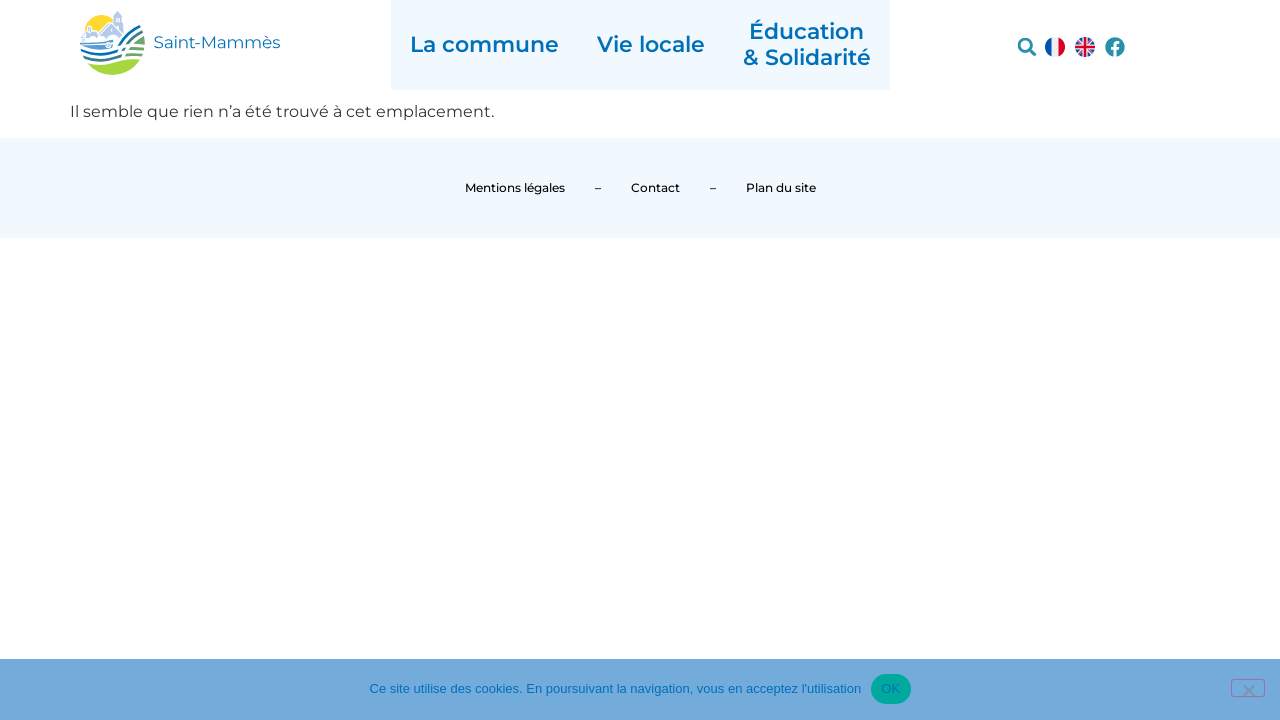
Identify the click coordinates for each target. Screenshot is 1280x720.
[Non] (1248, 688)
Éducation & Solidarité (807, 44)
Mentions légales (515, 187)
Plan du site (781, 187)
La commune (484, 44)
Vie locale (651, 44)
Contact (655, 187)
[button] (1027, 47)
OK (890, 688)
